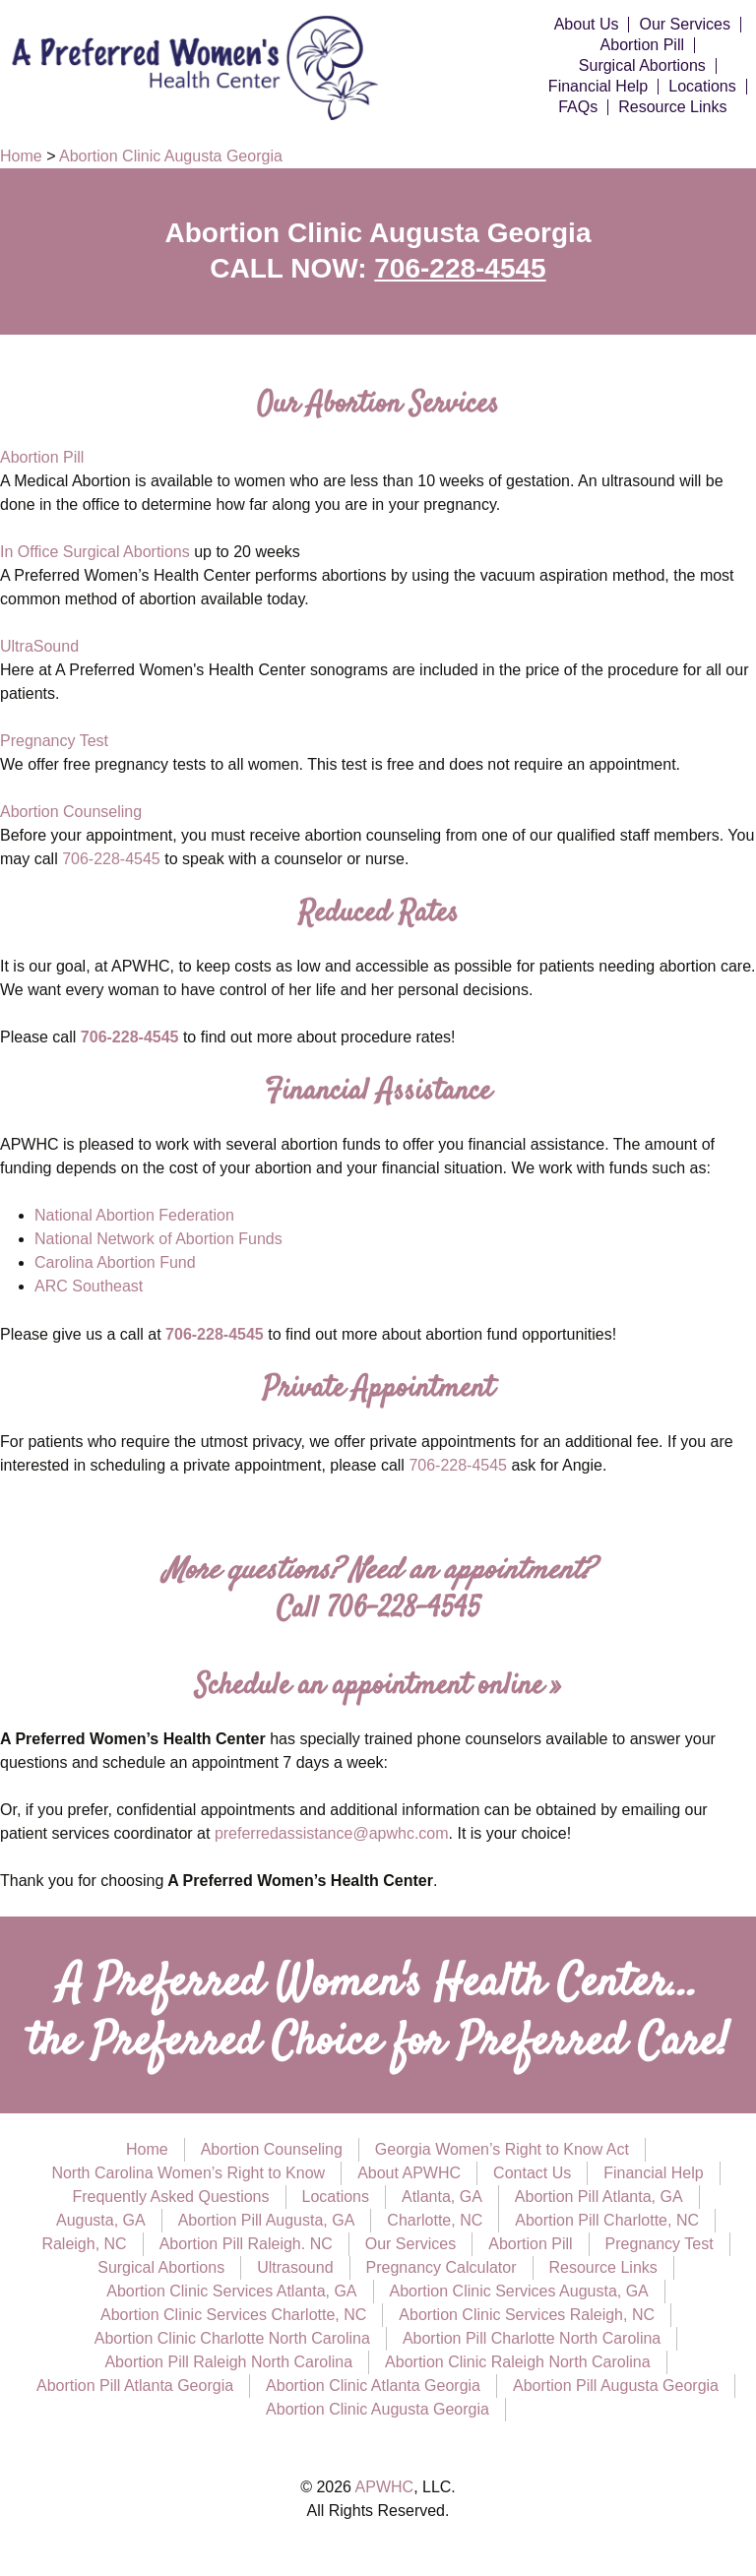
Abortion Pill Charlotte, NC (607, 2220)
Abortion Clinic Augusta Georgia (377, 2409)
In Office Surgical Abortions (95, 551)
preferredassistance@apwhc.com (332, 1833)
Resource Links (672, 107)
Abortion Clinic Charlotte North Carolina (232, 2338)
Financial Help (598, 86)
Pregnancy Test (54, 740)
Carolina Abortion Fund (115, 1262)
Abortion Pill (642, 45)
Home (147, 2149)
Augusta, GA (101, 2220)
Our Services (684, 24)
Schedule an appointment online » (378, 1686)
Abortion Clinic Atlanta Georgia (373, 2385)
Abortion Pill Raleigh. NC (246, 2243)
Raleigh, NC (83, 2243)
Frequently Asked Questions (170, 2196)
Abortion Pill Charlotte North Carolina (532, 2338)
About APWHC (409, 2173)
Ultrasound (295, 2267)
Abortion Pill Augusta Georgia (616, 2385)
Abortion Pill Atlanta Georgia (134, 2385)
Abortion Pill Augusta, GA (266, 2220)
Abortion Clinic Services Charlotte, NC (233, 2314)
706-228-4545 (459, 268)
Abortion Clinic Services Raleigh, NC (527, 2314)
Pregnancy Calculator (441, 2267)
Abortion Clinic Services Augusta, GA (519, 2291)
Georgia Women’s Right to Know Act (502, 2149)
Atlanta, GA (442, 2196)
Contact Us (532, 2173)
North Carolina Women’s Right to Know (188, 2173)
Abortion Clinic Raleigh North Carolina (517, 2362)
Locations (702, 86)
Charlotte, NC (434, 2220)
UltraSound (39, 646)
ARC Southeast (88, 1286)
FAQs (578, 107)
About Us (586, 24)
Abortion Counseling (71, 811)
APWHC (384, 2487)
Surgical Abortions (642, 66)
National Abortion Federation (134, 1215)
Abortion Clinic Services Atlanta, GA (231, 2291)
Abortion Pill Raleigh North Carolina (228, 2362)
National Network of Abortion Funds (158, 1238)
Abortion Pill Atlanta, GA (599, 2196)
